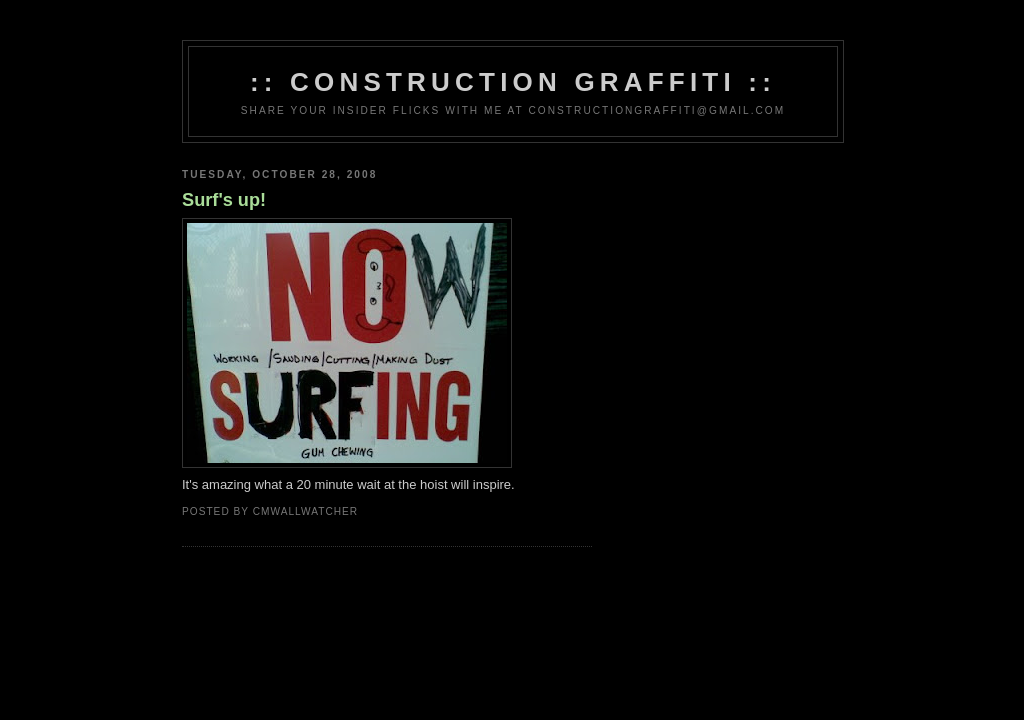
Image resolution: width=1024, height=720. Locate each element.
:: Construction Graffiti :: (513, 82)
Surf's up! (224, 200)
